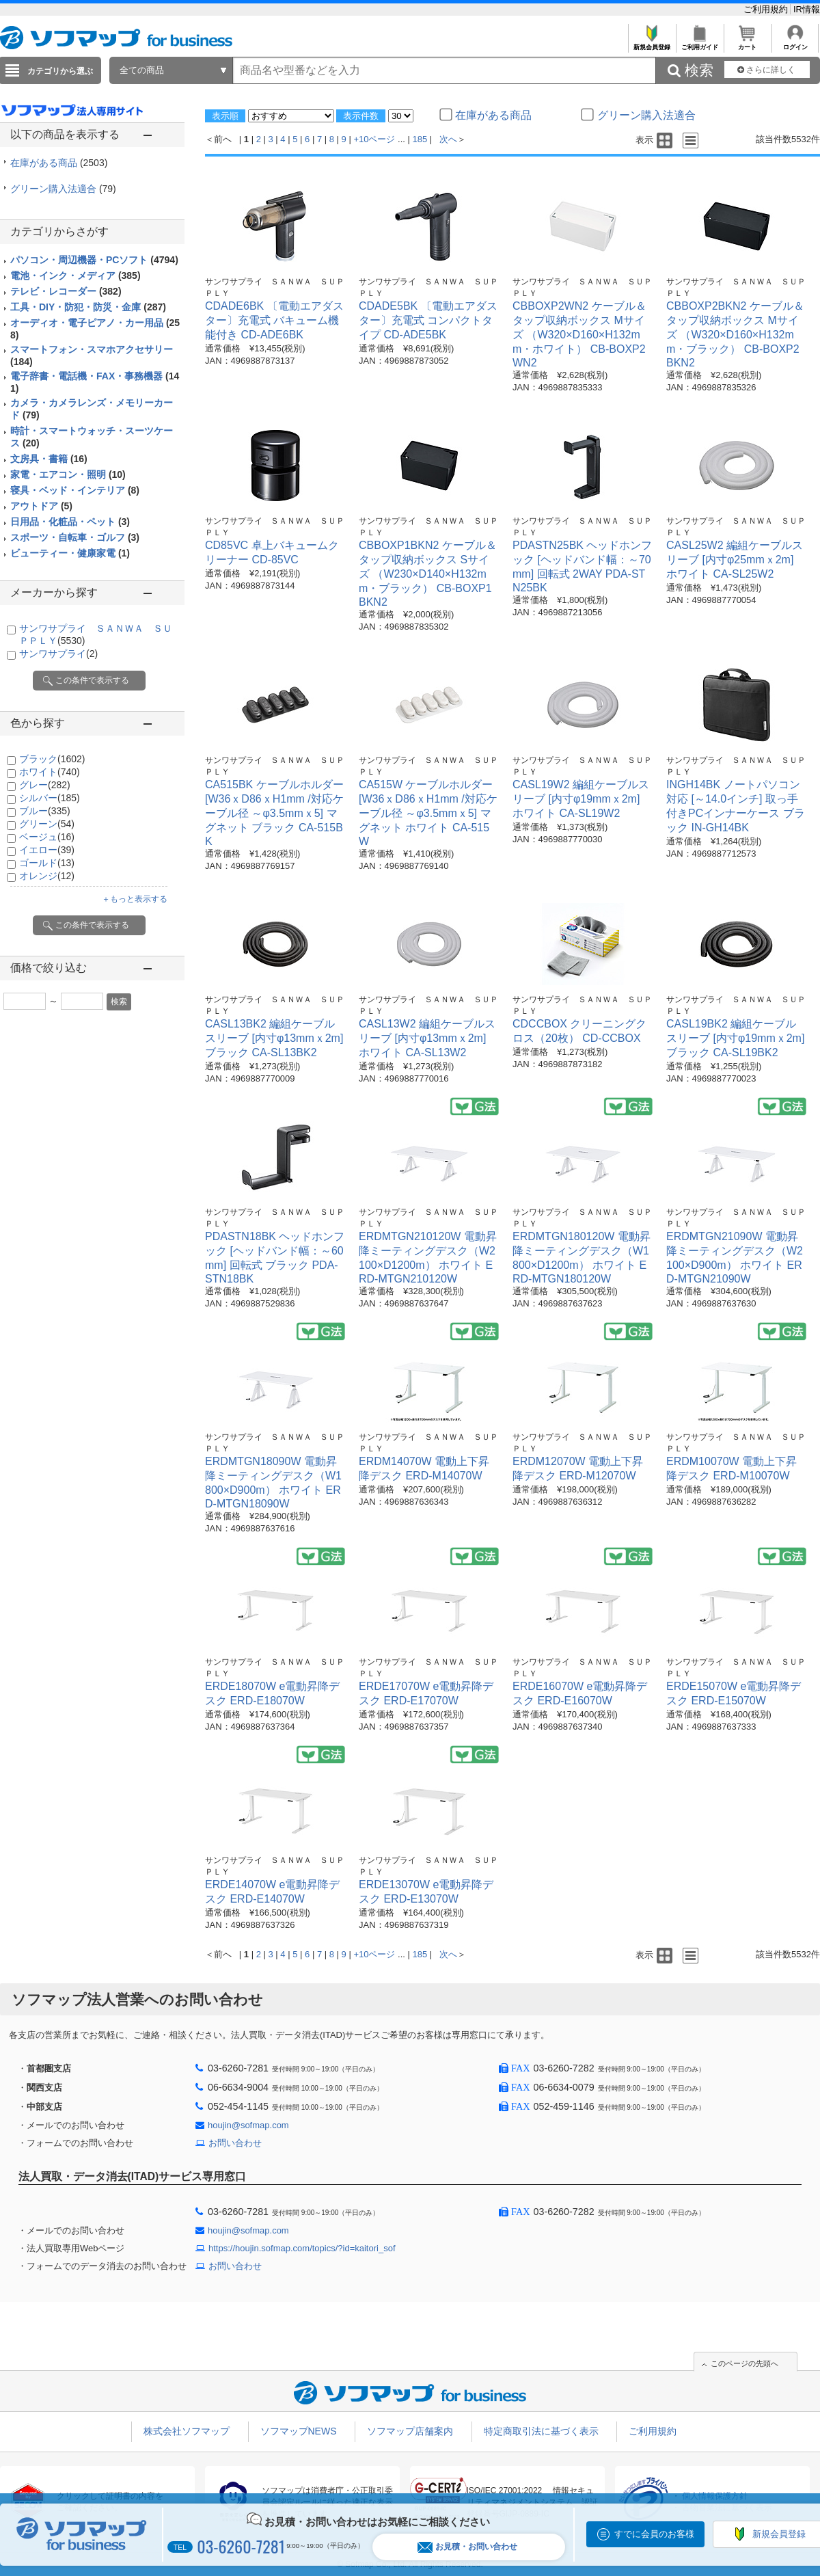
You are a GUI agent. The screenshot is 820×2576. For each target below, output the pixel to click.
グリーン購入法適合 (63, 188)
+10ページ (374, 139)
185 (420, 139)
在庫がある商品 (58, 162)
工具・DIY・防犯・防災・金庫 (88, 306)
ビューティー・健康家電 (70, 553)
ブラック (52, 758)
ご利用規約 (767, 9)
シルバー (49, 797)
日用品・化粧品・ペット (70, 521)
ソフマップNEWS (298, 2431)
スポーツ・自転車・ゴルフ (74, 537)
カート (747, 43)
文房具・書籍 (48, 458)
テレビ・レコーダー (66, 291)
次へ (448, 139)
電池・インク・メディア (75, 275)
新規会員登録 (651, 43)
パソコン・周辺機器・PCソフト (94, 259)
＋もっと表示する (134, 899)
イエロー (46, 849)
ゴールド (46, 862)
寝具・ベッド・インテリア (74, 490)
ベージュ (46, 836)
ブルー (44, 810)
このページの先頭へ (744, 2363)
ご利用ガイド (699, 43)
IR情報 (806, 9)
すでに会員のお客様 (654, 2534)
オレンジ (46, 875)
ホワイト (49, 771)
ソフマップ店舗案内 (410, 2431)
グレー (44, 784)
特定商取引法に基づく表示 (541, 2431)
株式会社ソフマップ (187, 2431)
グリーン (46, 823)
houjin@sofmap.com (248, 2125)
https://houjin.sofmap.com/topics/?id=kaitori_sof (302, 2248)
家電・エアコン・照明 (68, 474)
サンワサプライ (58, 653)
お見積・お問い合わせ (467, 2547)
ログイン (795, 43)
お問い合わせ (235, 2143)
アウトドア (41, 505)
